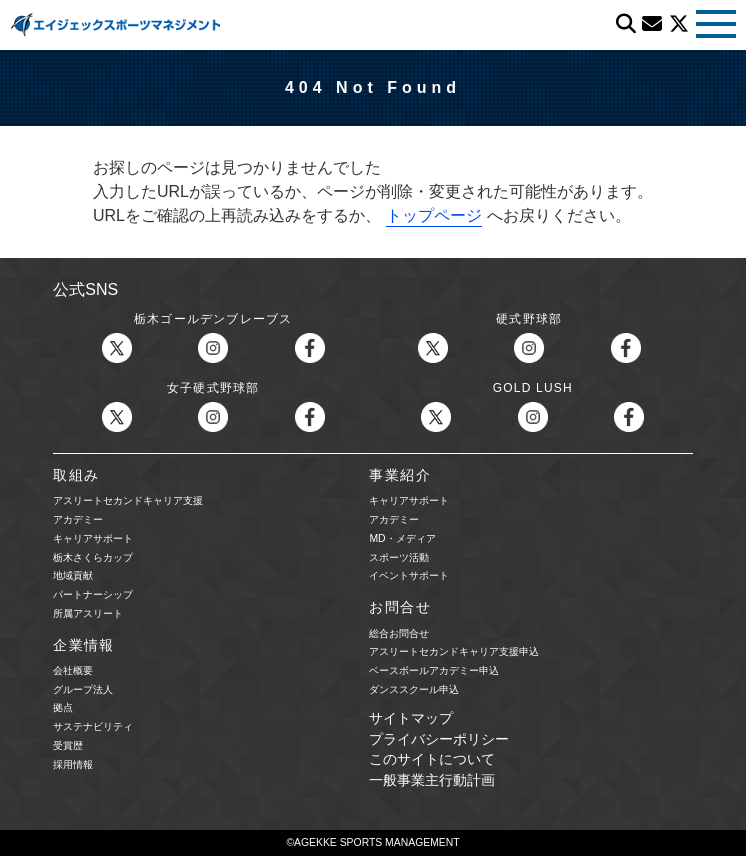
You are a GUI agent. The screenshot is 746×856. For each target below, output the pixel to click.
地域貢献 (73, 575)
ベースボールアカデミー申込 (434, 670)
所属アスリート (88, 613)
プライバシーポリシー (439, 739)
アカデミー (78, 519)
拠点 (63, 707)
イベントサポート (409, 575)
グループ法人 (83, 689)
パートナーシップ (93, 594)
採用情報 (73, 764)
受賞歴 (68, 745)
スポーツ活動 (399, 557)
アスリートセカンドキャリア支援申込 (454, 651)
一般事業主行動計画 (432, 780)
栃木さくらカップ (93, 557)
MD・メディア (402, 538)
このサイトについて (432, 759)
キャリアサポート (93, 538)
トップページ (434, 215)
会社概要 (73, 670)
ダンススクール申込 (414, 689)
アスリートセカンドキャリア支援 (128, 500)
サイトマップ (411, 718)
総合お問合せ (399, 633)
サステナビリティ (93, 726)
